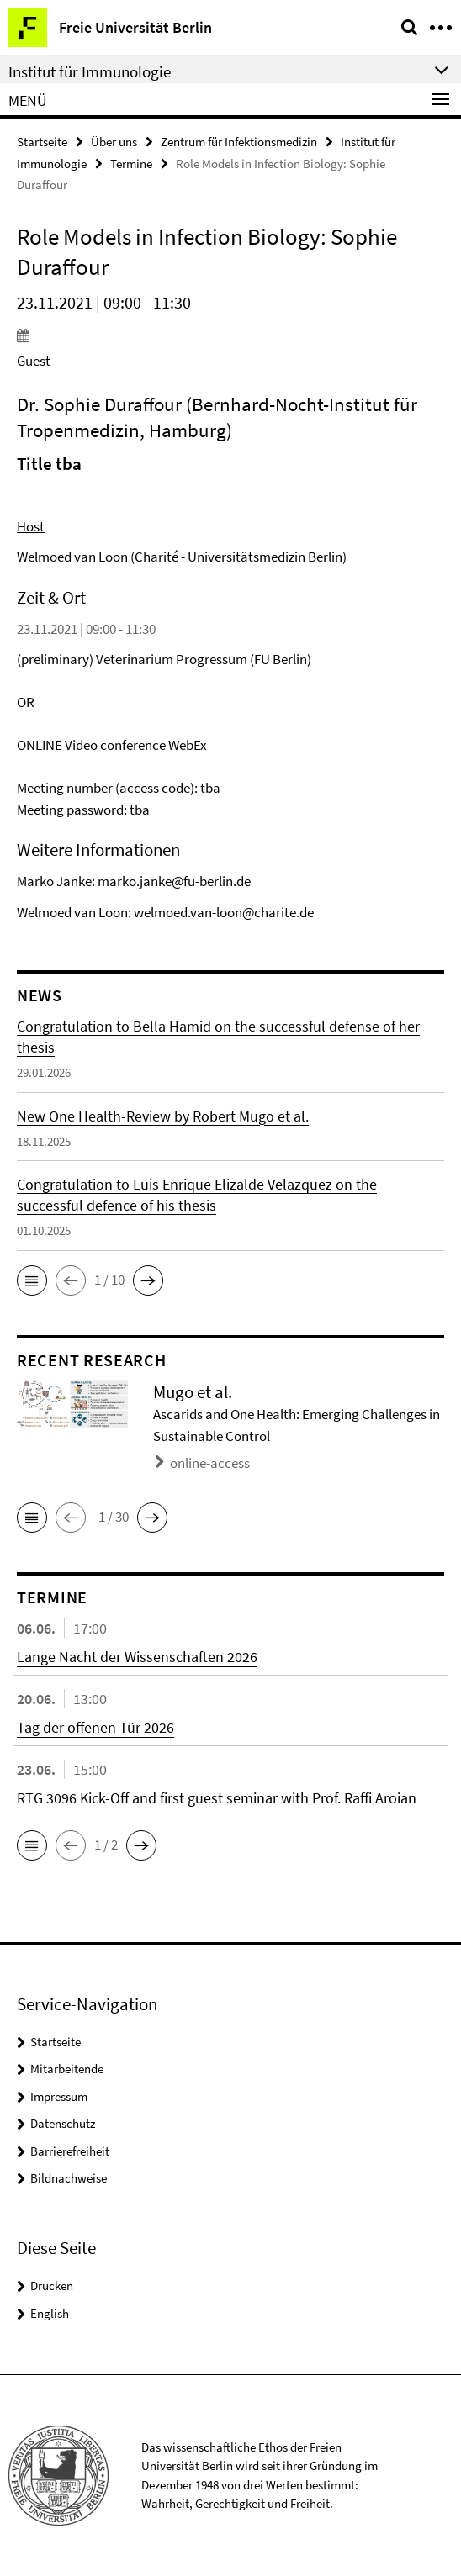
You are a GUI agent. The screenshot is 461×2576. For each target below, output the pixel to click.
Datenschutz (62, 2123)
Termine (131, 164)
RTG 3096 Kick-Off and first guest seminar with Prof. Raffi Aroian (216, 1798)
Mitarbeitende (66, 2069)
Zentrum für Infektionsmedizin (239, 142)
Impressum (58, 2096)
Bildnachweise (68, 2178)
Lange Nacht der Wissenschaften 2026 (137, 1656)
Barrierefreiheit (69, 2151)
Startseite (42, 142)
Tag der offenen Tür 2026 (95, 1727)
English (49, 2313)
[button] (32, 1280)
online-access (210, 1463)
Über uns (114, 142)
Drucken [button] (51, 2286)
